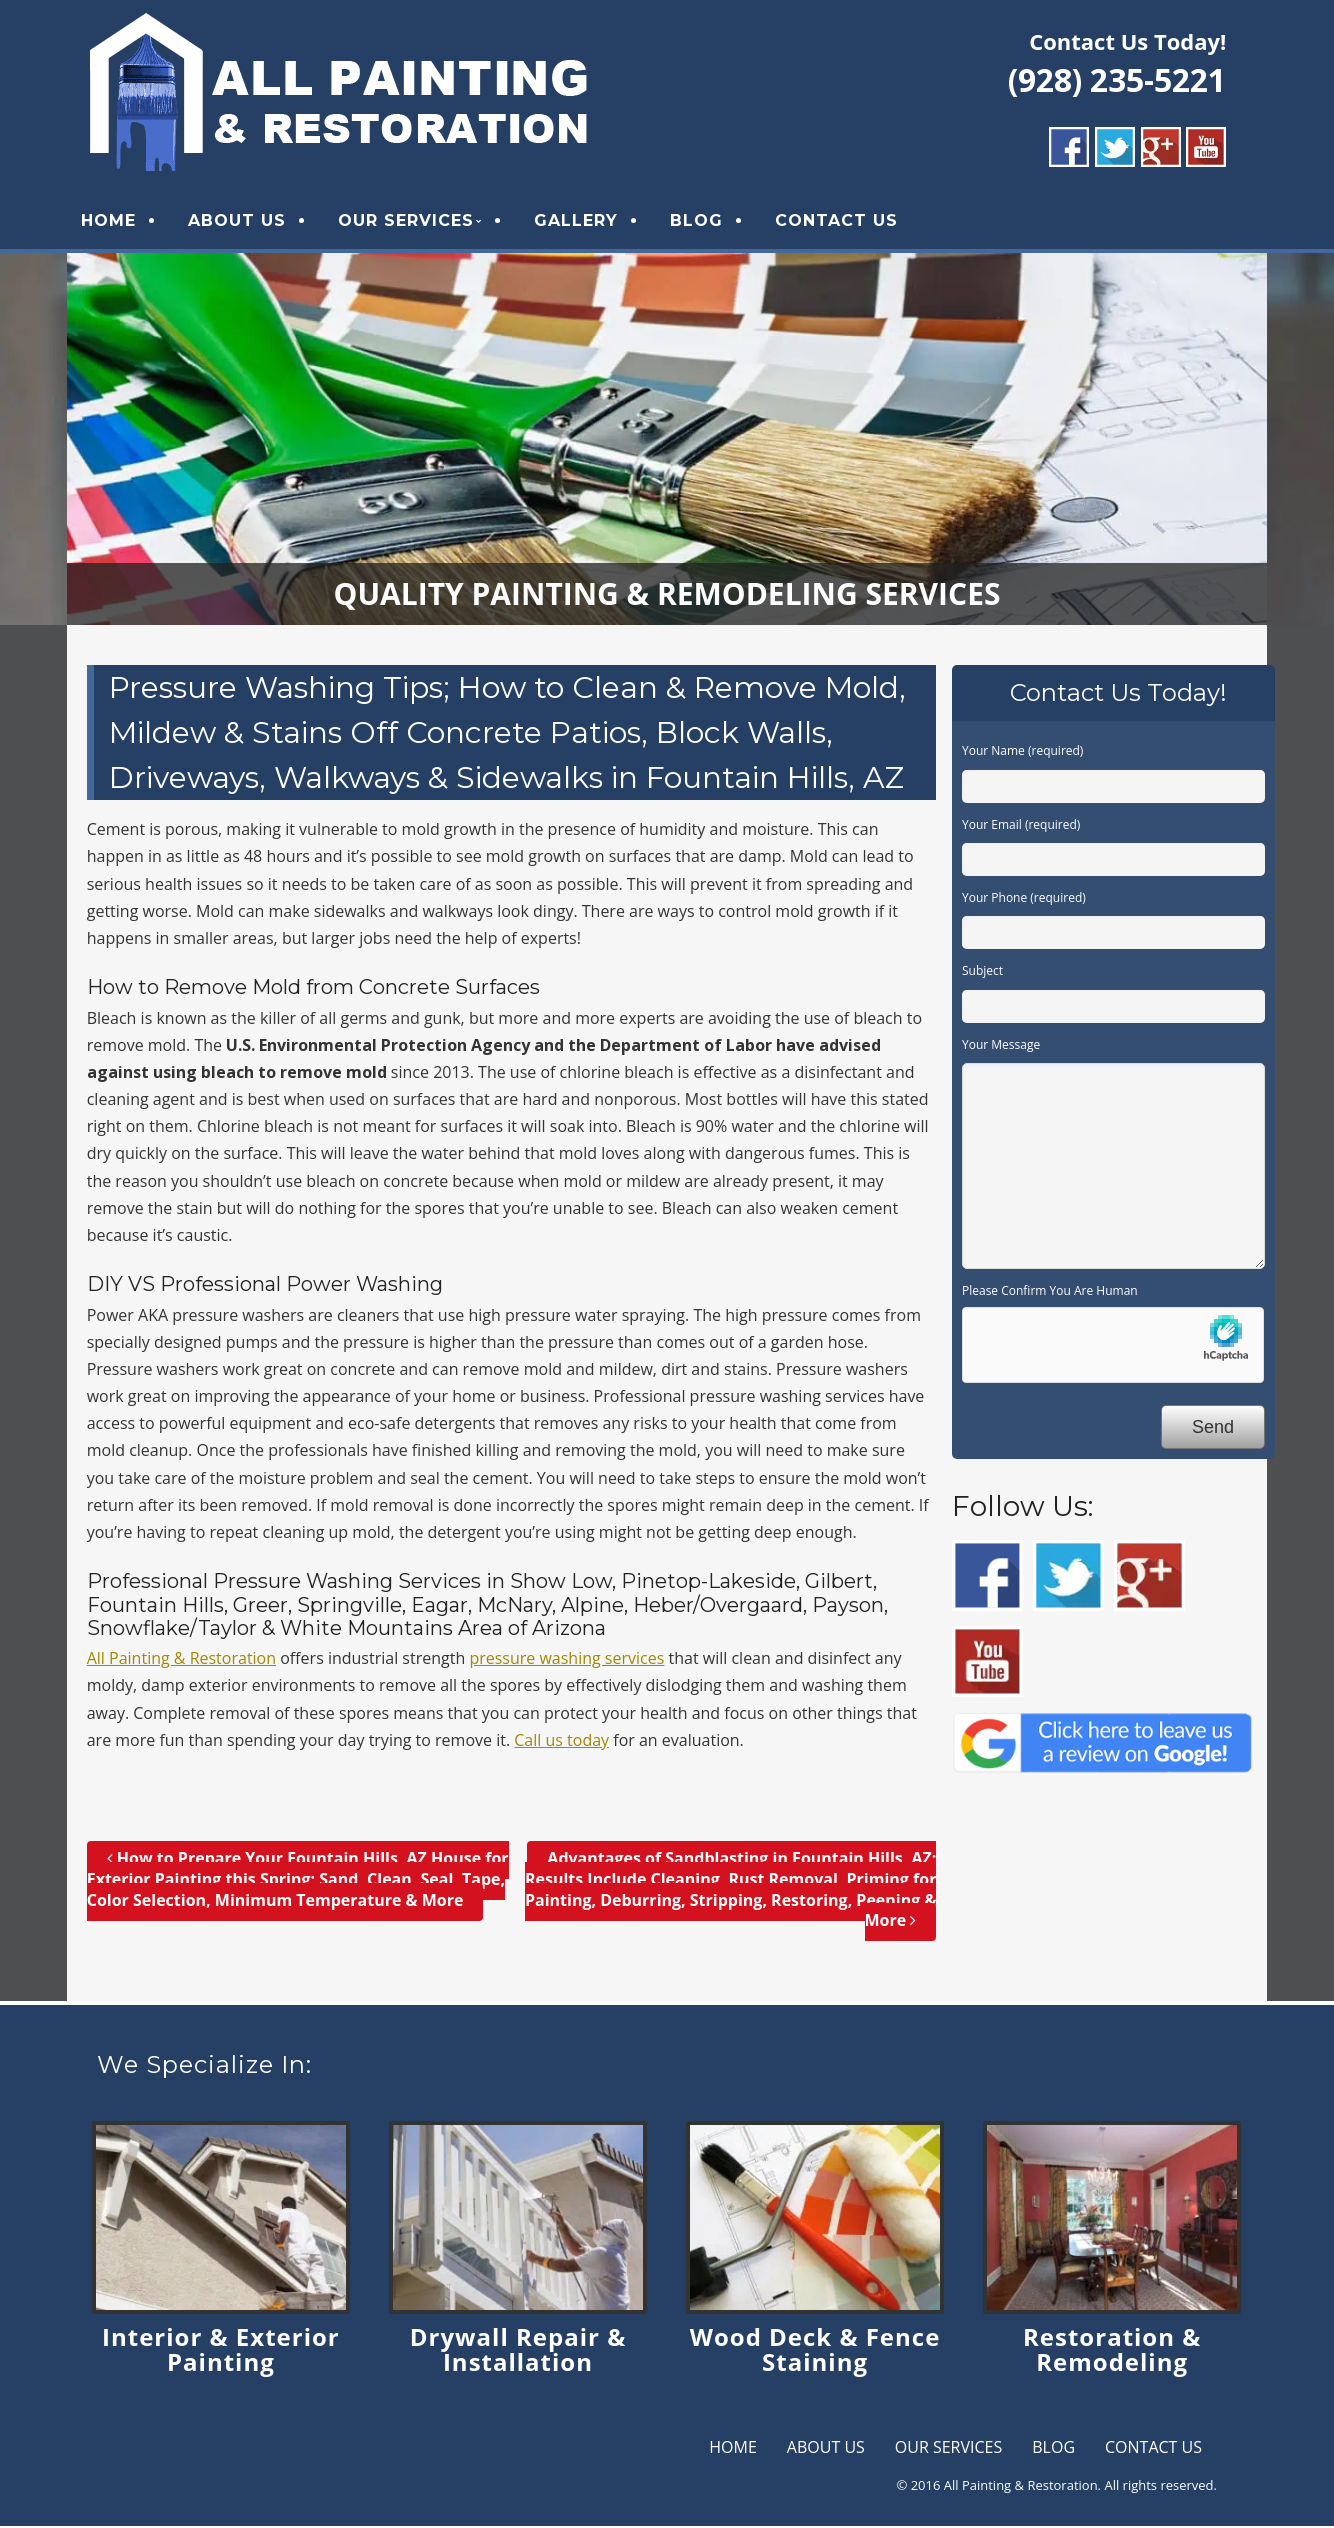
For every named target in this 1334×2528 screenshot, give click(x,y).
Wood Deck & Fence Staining (815, 2352)
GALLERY (584, 221)
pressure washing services (566, 1660)
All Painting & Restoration (181, 1660)
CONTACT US (844, 221)
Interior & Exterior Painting (221, 2352)
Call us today (561, 1742)
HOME (116, 221)
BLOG (704, 221)
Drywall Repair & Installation (518, 2352)
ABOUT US (245, 221)
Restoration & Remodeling (1112, 2352)
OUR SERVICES (414, 221)
